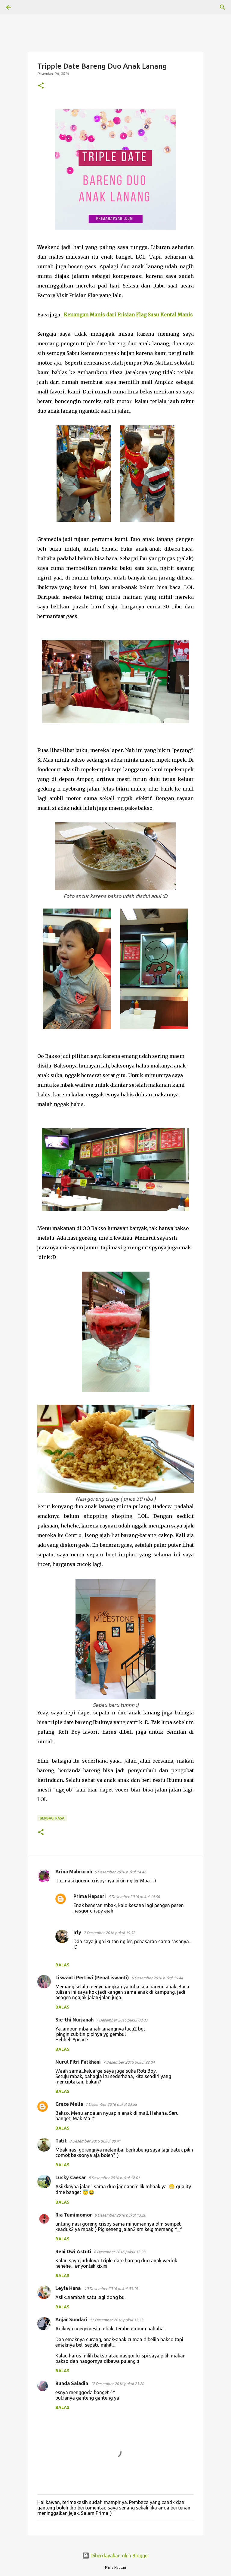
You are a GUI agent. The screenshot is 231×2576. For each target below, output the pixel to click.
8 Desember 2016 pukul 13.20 (120, 2215)
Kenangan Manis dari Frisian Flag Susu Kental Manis (128, 315)
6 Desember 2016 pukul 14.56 (134, 1896)
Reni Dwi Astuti (73, 2251)
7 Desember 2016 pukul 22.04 (129, 2062)
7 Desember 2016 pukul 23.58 (111, 2104)
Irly (77, 1932)
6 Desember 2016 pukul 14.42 (120, 1872)
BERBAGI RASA (52, 1818)
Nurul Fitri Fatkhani (78, 2062)
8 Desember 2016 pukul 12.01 (114, 2178)
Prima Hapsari (89, 1896)
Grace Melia (69, 2104)
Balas (62, 1964)
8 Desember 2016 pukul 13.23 (119, 2252)
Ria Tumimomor (73, 2214)
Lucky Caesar (70, 2177)
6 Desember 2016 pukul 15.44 (157, 1978)
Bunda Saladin (71, 2383)
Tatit (61, 2140)
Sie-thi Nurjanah (74, 2019)
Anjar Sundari (71, 2319)
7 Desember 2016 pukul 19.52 (109, 1933)
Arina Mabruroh (73, 1871)
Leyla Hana (68, 2288)
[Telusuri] (25, 7)
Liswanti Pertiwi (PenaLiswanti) (92, 1977)
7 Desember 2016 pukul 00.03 (121, 2020)
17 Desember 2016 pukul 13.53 (116, 2320)
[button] (41, 86)
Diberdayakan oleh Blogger (115, 2555)
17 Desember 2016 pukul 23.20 (117, 2384)
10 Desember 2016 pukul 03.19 (111, 2288)
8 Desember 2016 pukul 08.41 (95, 2141)
